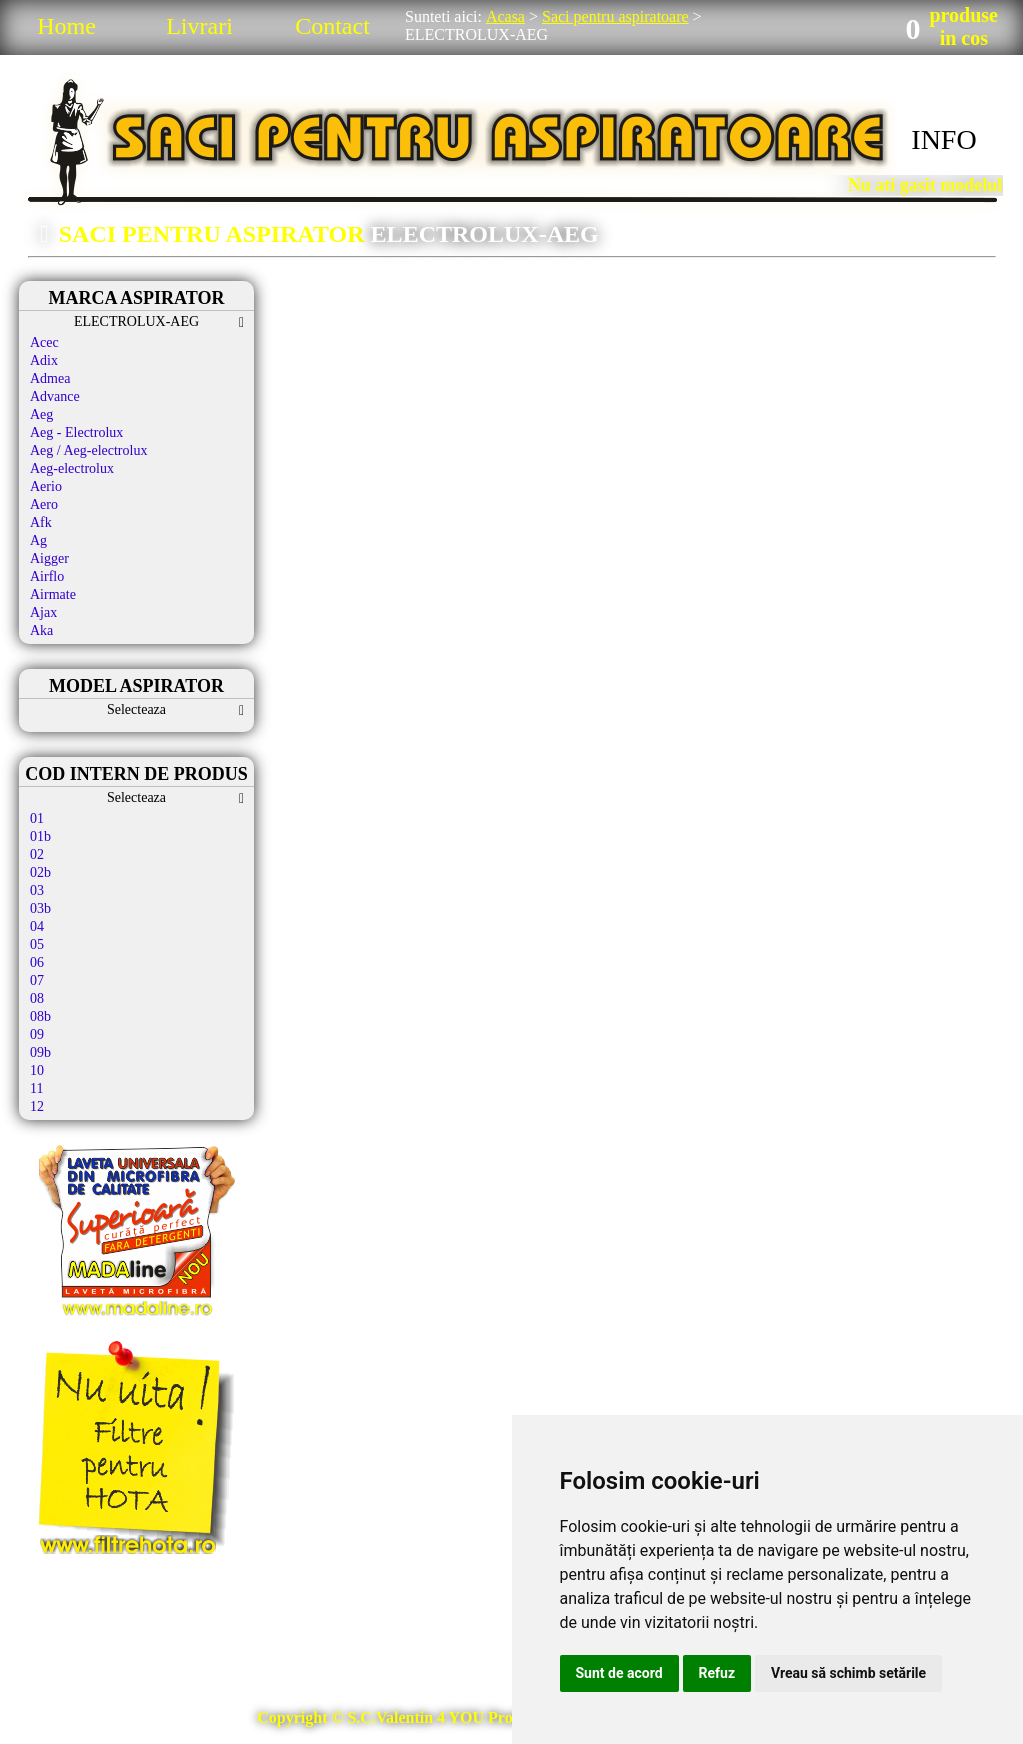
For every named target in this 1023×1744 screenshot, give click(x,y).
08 (37, 998)
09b (40, 1052)
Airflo (47, 576)
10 (37, 1070)
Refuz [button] (717, 1673)
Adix (44, 360)
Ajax (43, 612)
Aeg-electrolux (72, 468)
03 (37, 890)
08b (40, 1016)
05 (37, 944)
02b (40, 872)
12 (37, 1106)
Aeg (41, 414)
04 (37, 926)
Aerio (46, 486)
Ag (38, 540)
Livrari (199, 26)
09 (37, 1034)
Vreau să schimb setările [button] (848, 1673)
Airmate (53, 594)
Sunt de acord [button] (619, 1673)
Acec (44, 342)
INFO (943, 139)
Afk (41, 522)
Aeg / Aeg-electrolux (88, 450)
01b (40, 836)
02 (37, 854)
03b (40, 908)
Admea (50, 378)
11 (36, 1088)
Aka (41, 630)
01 (37, 818)
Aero (44, 504)
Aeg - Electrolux (76, 432)
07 (37, 980)
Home (66, 26)
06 (37, 962)
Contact (332, 26)
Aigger (49, 558)
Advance (55, 396)
